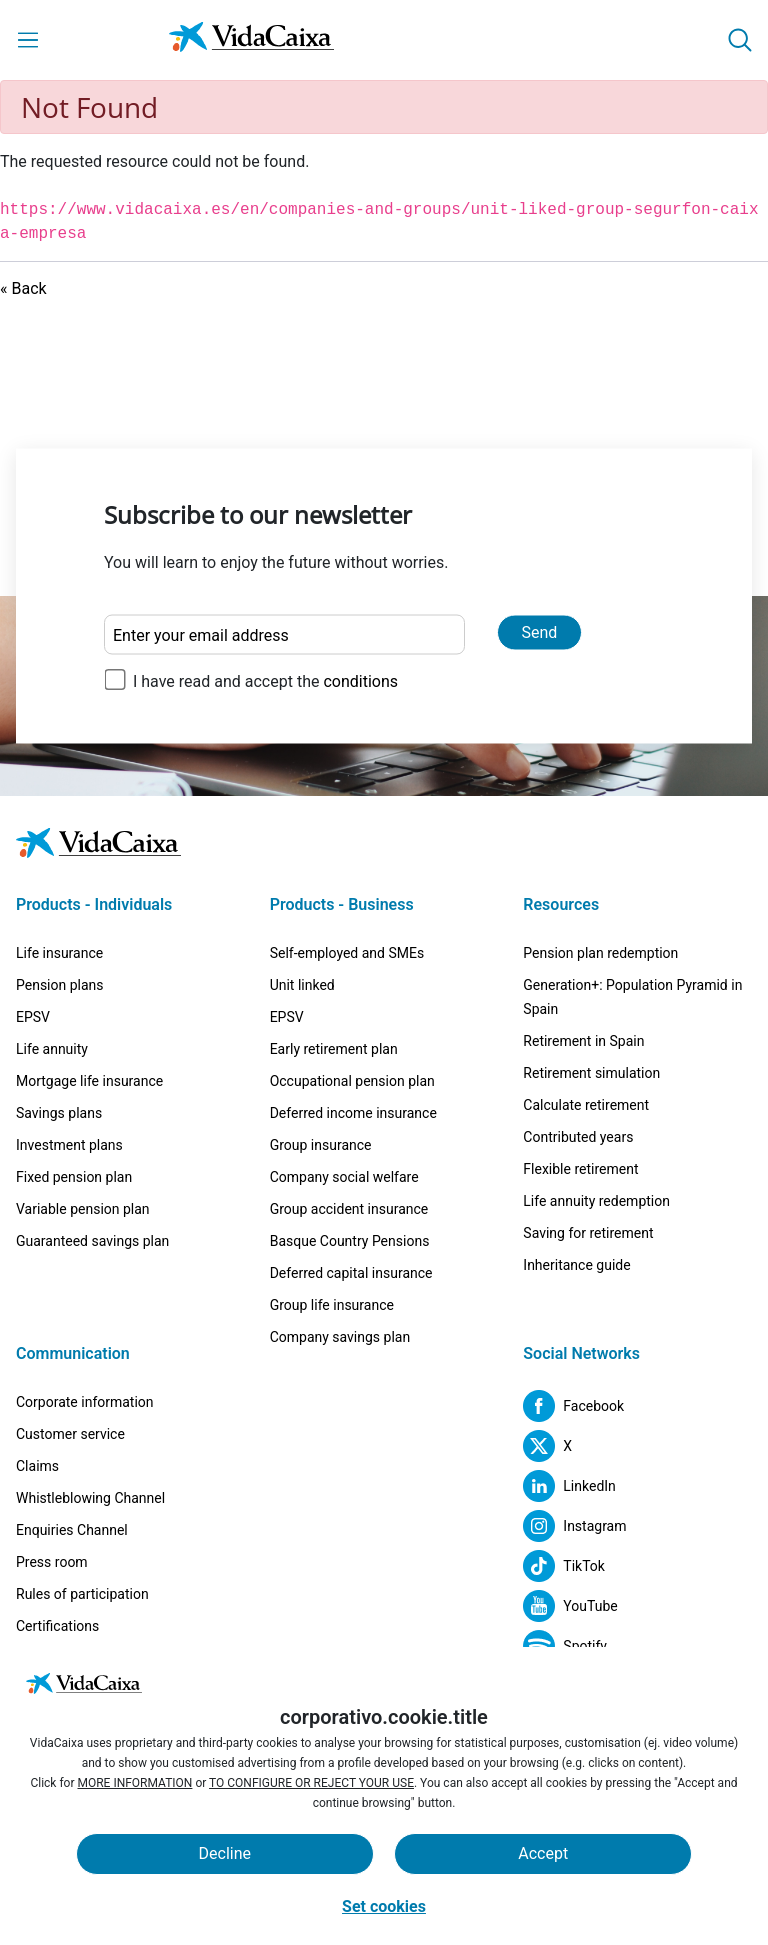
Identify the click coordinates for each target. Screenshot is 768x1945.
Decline (225, 1853)
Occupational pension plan (352, 1081)
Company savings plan (340, 1337)
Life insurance (59, 953)
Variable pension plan (83, 1209)
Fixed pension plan (74, 1177)
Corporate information (85, 1402)
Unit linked (302, 985)
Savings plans (59, 1113)
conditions (360, 681)
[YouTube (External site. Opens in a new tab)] (570, 1606)
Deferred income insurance (353, 1113)
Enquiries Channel (72, 1530)
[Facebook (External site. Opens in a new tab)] (573, 1406)
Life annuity (52, 1049)
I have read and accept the (265, 681)
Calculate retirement (586, 1105)
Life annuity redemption (596, 1201)
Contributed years (578, 1137)
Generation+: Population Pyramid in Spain (632, 997)
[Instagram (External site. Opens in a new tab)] (574, 1526)
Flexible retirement (580, 1169)
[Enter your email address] (284, 635)
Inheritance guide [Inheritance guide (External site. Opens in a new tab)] (576, 1265)
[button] (740, 40)
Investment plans (69, 1145)
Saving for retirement (588, 1233)
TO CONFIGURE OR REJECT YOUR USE (311, 1783)
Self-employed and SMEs (347, 953)
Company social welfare (344, 1177)
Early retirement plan (334, 1049)
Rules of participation (82, 1594)
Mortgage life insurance (89, 1081)
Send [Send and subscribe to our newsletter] (540, 632)
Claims (37, 1466)
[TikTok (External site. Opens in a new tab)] (564, 1566)
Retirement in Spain (583, 1041)
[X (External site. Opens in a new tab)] (547, 1446)
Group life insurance (332, 1305)
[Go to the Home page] (251, 40)
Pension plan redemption (600, 953)
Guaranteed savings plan (92, 1241)
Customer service (70, 1434)
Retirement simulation (591, 1073)
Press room (52, 1562)
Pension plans (60, 985)
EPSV (33, 1017)
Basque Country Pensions (350, 1241)
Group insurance (321, 1145)
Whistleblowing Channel (90, 1498)
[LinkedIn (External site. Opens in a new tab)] (569, 1486)
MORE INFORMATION (134, 1783)
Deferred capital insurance (351, 1273)
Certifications (57, 1626)
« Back (23, 288)
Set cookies (384, 1906)
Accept (543, 1853)
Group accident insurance (349, 1209)
